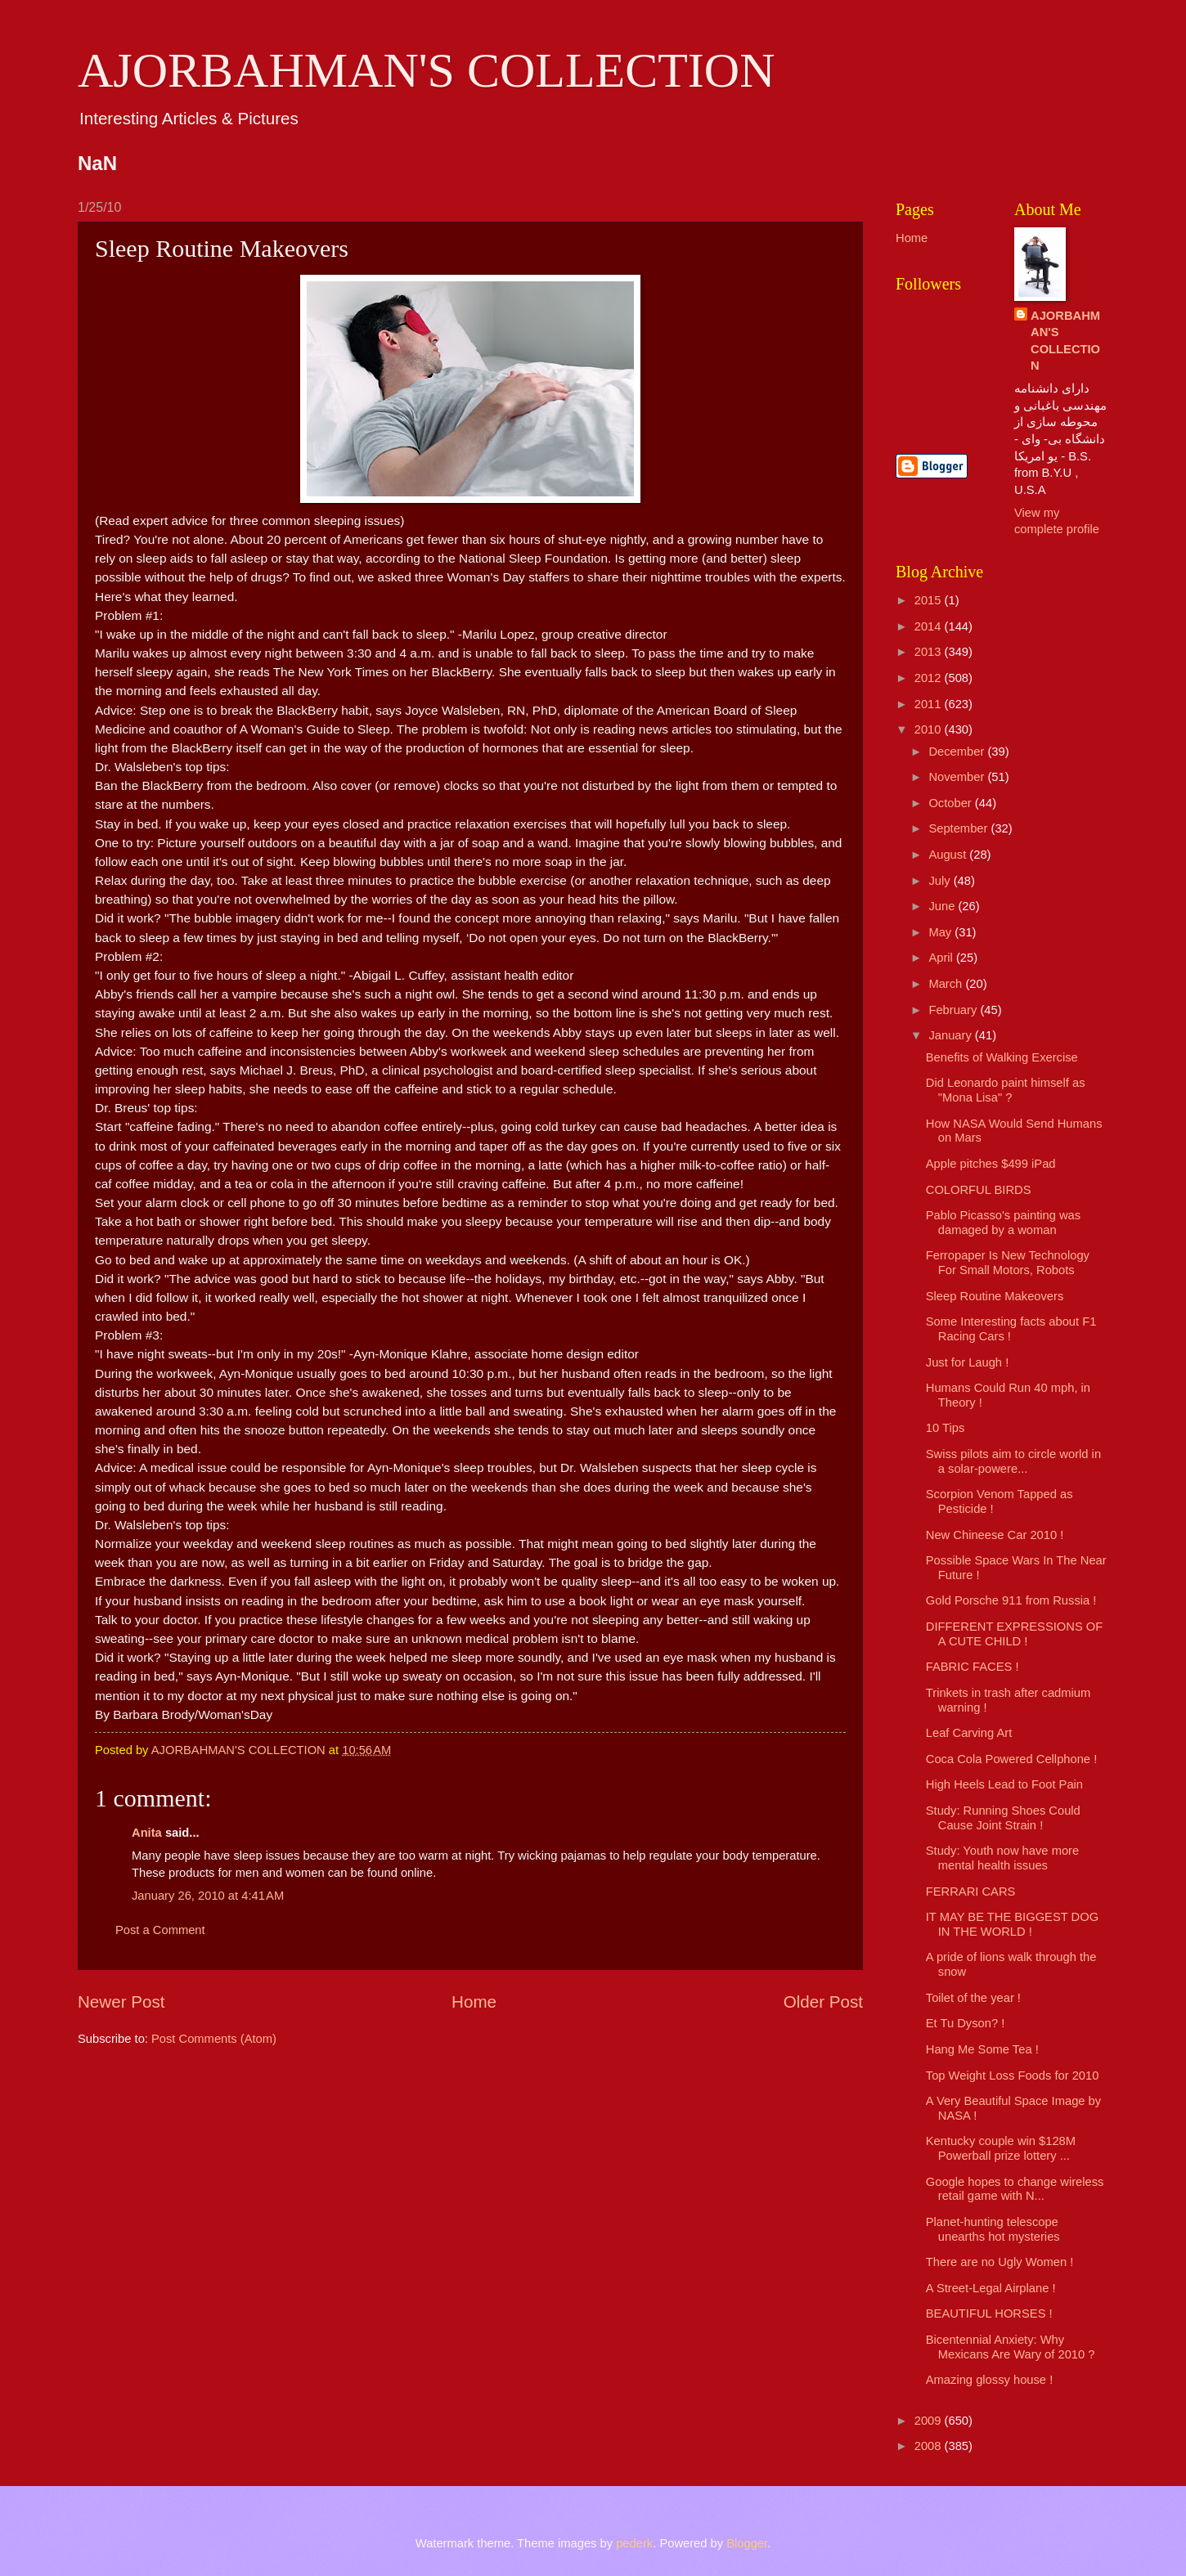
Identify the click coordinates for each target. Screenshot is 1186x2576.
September (959, 828)
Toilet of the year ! (973, 1997)
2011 (929, 704)
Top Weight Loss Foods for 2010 (1012, 2075)
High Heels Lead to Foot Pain (1004, 1784)
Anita (147, 1832)
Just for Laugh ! (967, 1362)
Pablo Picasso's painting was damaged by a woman (1003, 1222)
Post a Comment (160, 1929)
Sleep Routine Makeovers (995, 1296)
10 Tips (945, 1427)
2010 (929, 729)
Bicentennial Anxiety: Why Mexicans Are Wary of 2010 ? (1010, 2347)
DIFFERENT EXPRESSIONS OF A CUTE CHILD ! (1014, 1634)
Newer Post (121, 2001)
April (942, 957)
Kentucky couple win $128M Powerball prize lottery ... (1001, 2148)
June (943, 906)
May (941, 932)
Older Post (823, 2001)
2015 (929, 600)
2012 (929, 677)
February (954, 1009)
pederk (634, 2543)
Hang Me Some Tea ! (982, 2049)
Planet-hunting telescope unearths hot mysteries (993, 2229)
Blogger (746, 2543)
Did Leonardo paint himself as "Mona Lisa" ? (1005, 1090)
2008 (929, 2446)
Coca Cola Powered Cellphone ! (1011, 1759)
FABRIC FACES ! (972, 1666)
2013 (929, 651)
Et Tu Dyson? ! (965, 2023)
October (951, 803)
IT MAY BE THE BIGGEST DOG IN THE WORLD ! (1012, 1924)
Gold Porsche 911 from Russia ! (1011, 1600)
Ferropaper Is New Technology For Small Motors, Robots (1007, 1263)
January (951, 1035)
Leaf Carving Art (969, 1732)
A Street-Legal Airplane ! (991, 2288)
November (957, 776)
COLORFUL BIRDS (978, 1189)
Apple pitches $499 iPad (991, 1163)
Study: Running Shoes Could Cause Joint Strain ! (1003, 1818)
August (948, 854)
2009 (929, 2420)
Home (473, 2001)
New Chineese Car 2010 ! (995, 1535)
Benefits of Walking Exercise (1002, 1057)
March (946, 983)
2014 (929, 626)
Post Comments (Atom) (213, 2038)
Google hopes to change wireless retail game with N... (1015, 2189)
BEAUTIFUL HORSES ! (989, 2313)
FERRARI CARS (971, 1891)
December (957, 751)
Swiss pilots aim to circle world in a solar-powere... (1013, 1461)
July (940, 880)
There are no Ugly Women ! (1000, 2262)
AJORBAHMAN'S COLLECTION (426, 70)
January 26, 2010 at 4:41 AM (208, 1895)
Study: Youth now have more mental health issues (1002, 1858)
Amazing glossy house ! (989, 2379)
